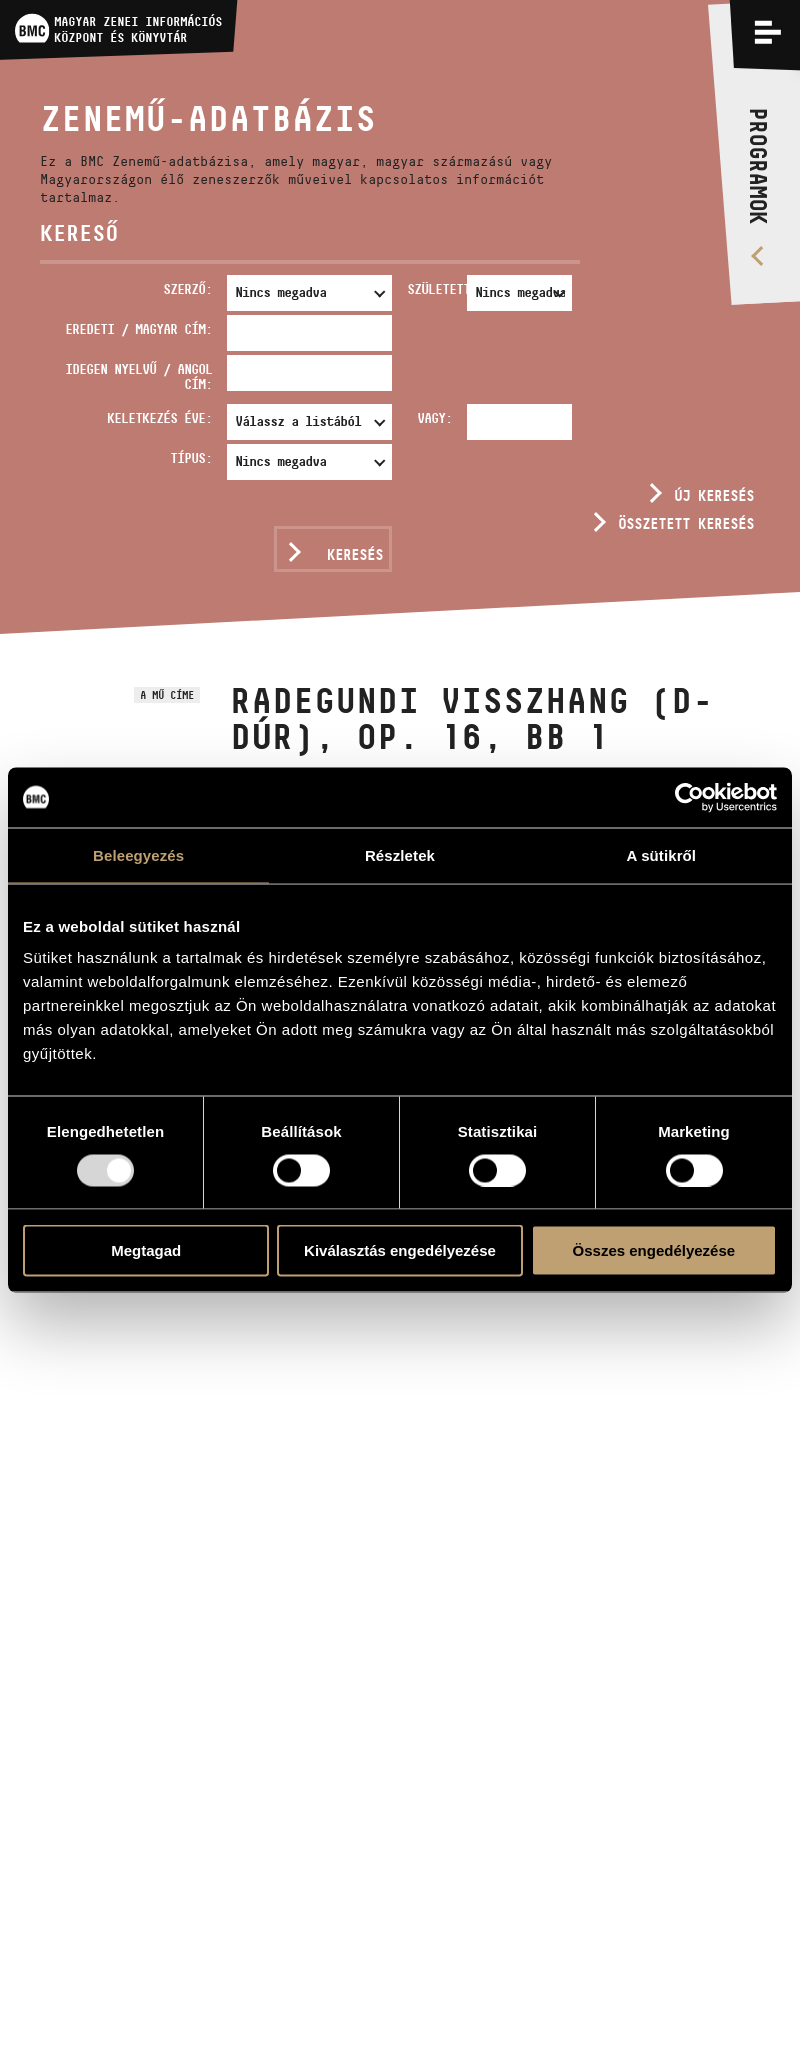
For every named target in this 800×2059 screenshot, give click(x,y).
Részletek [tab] (400, 854)
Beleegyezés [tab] (138, 854)
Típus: (191, 458)
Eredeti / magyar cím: (138, 329)
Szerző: (187, 289)
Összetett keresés (686, 523)
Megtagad (146, 1250)
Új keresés (714, 495)
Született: (433, 289)
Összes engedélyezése (654, 1250)
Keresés (355, 554)
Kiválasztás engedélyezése (400, 1250)
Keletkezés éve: (159, 418)
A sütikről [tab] (662, 854)
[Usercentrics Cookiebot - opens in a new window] (689, 797)
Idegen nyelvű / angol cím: (138, 376)
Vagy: (434, 418)
